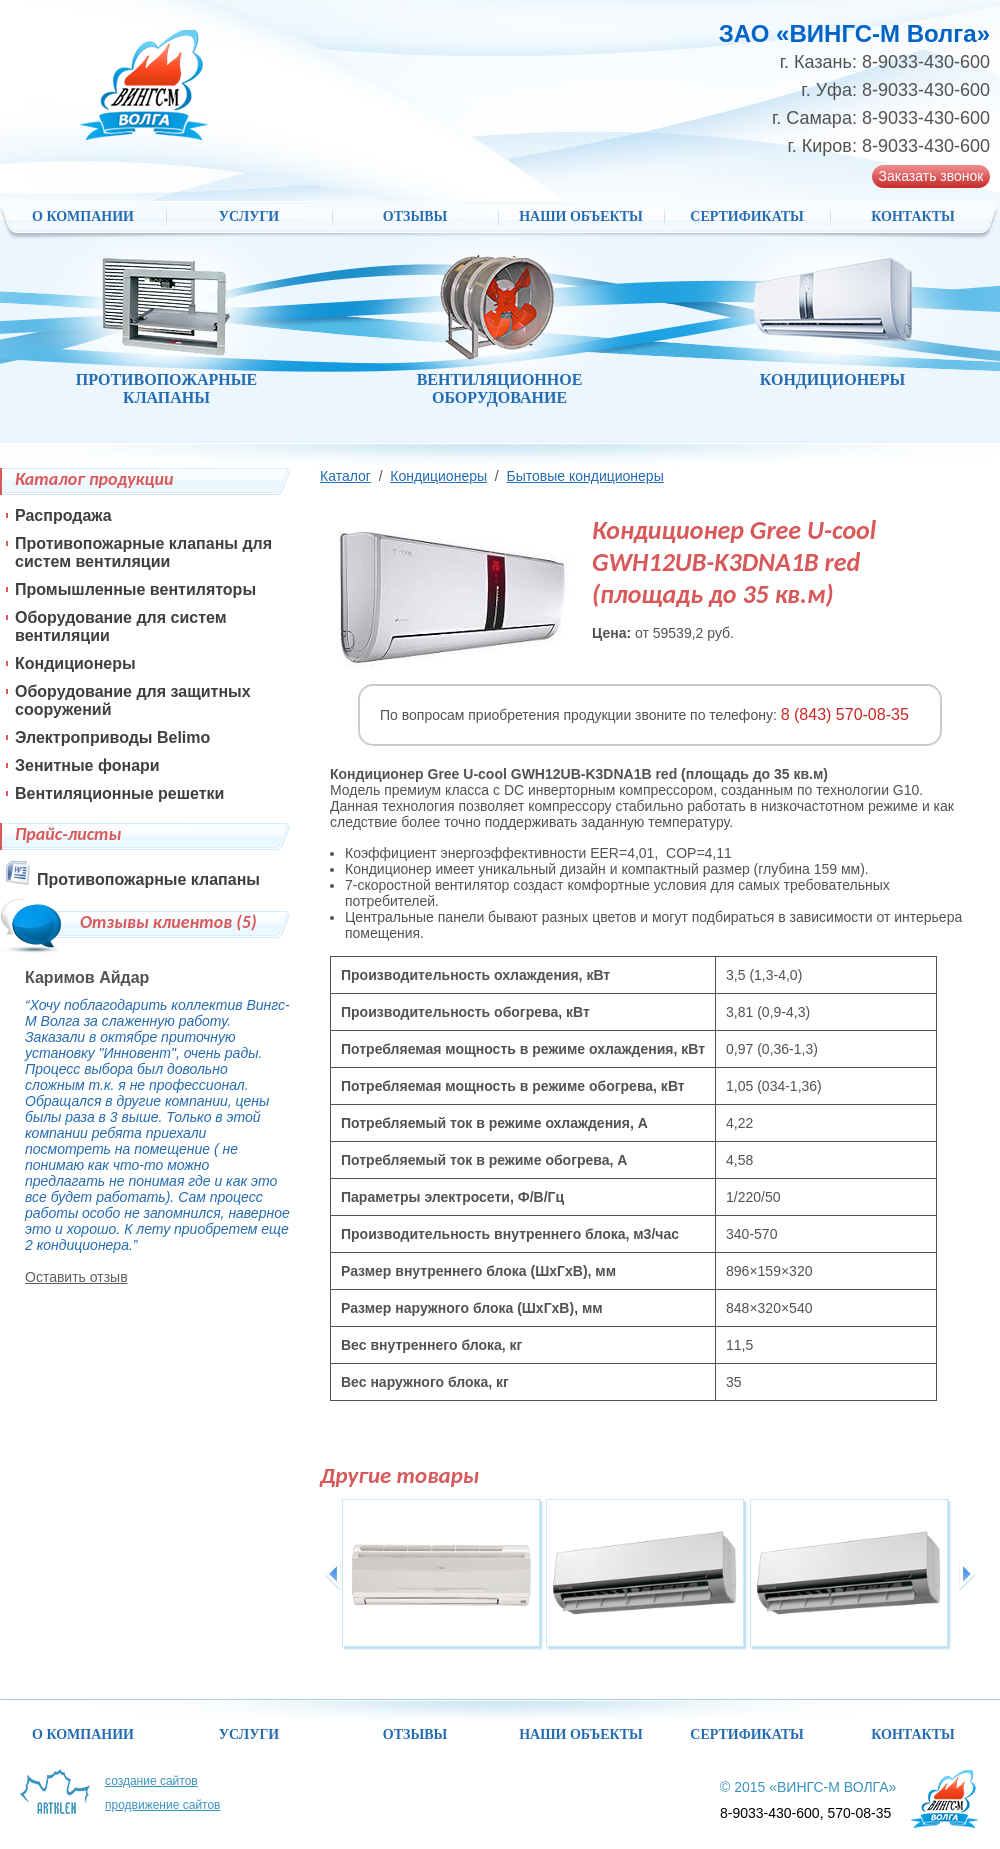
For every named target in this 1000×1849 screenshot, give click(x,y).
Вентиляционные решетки (119, 793)
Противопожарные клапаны (148, 879)
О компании (83, 216)
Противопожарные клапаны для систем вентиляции (143, 552)
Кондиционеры (438, 476)
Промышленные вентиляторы (135, 589)
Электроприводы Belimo (112, 737)
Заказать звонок (931, 176)
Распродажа (63, 515)
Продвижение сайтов (163, 1805)
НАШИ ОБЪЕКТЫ (581, 216)
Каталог (345, 476)
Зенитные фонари (87, 765)
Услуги (249, 216)
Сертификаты (746, 216)
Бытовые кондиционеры (584, 476)
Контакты (913, 216)
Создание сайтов (151, 1781)
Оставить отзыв (76, 1277)
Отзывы (415, 216)
